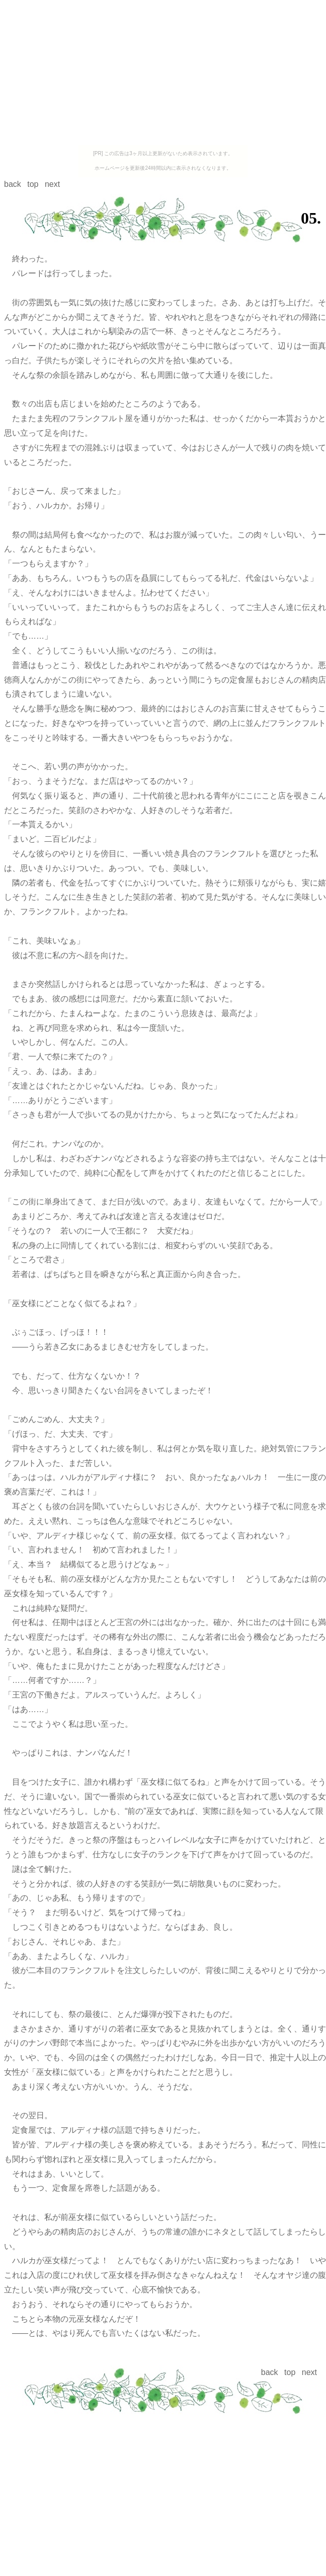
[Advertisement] (163, 74)
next (52, 184)
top (32, 184)
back (12, 184)
